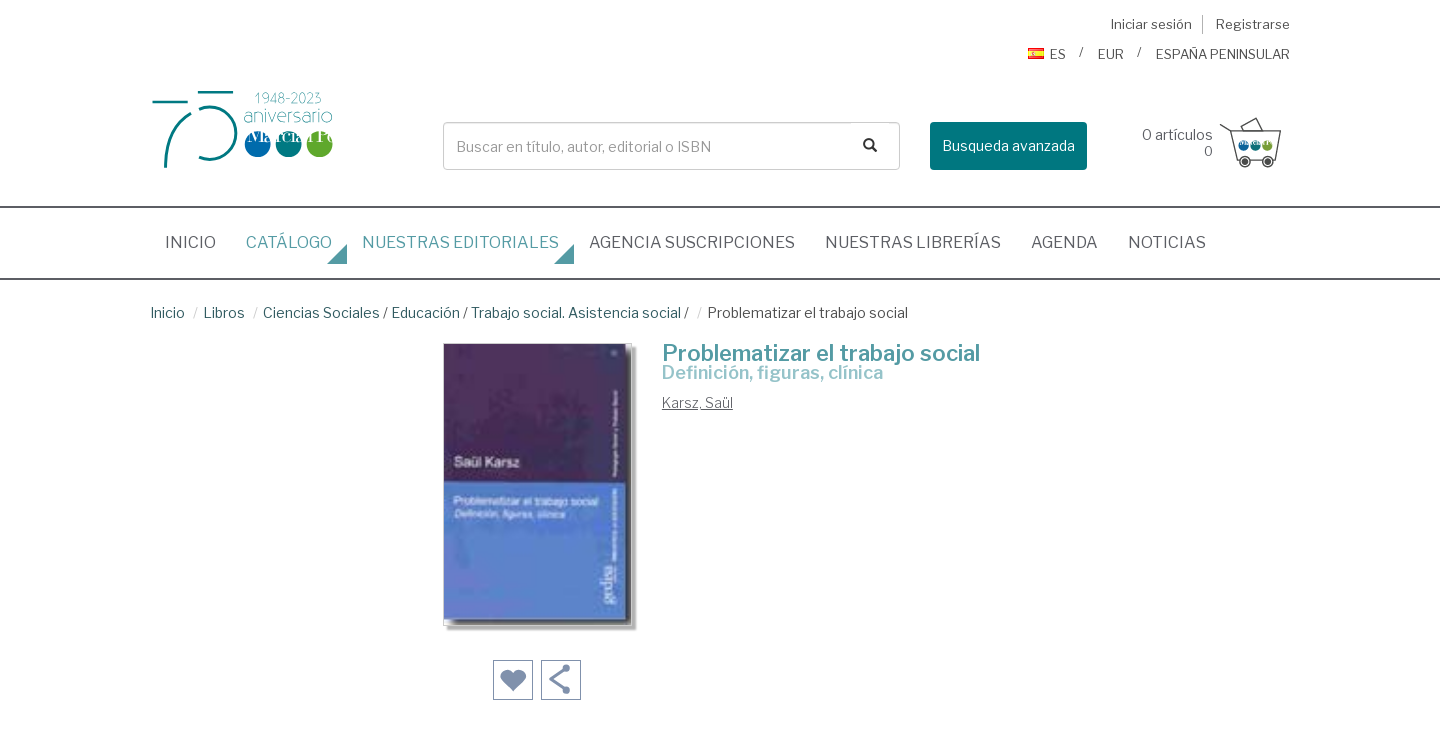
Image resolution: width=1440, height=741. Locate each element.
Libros (224, 312)
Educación (425, 312)
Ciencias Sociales (321, 312)
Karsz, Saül (697, 402)
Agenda (1064, 242)
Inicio (198, 237)
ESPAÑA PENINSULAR (1223, 54)
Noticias (1167, 242)
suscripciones (692, 242)
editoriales (460, 242)
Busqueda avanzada (1008, 145)
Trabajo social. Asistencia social (576, 312)
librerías (913, 242)
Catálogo (289, 242)
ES (1047, 54)
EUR (1111, 54)
